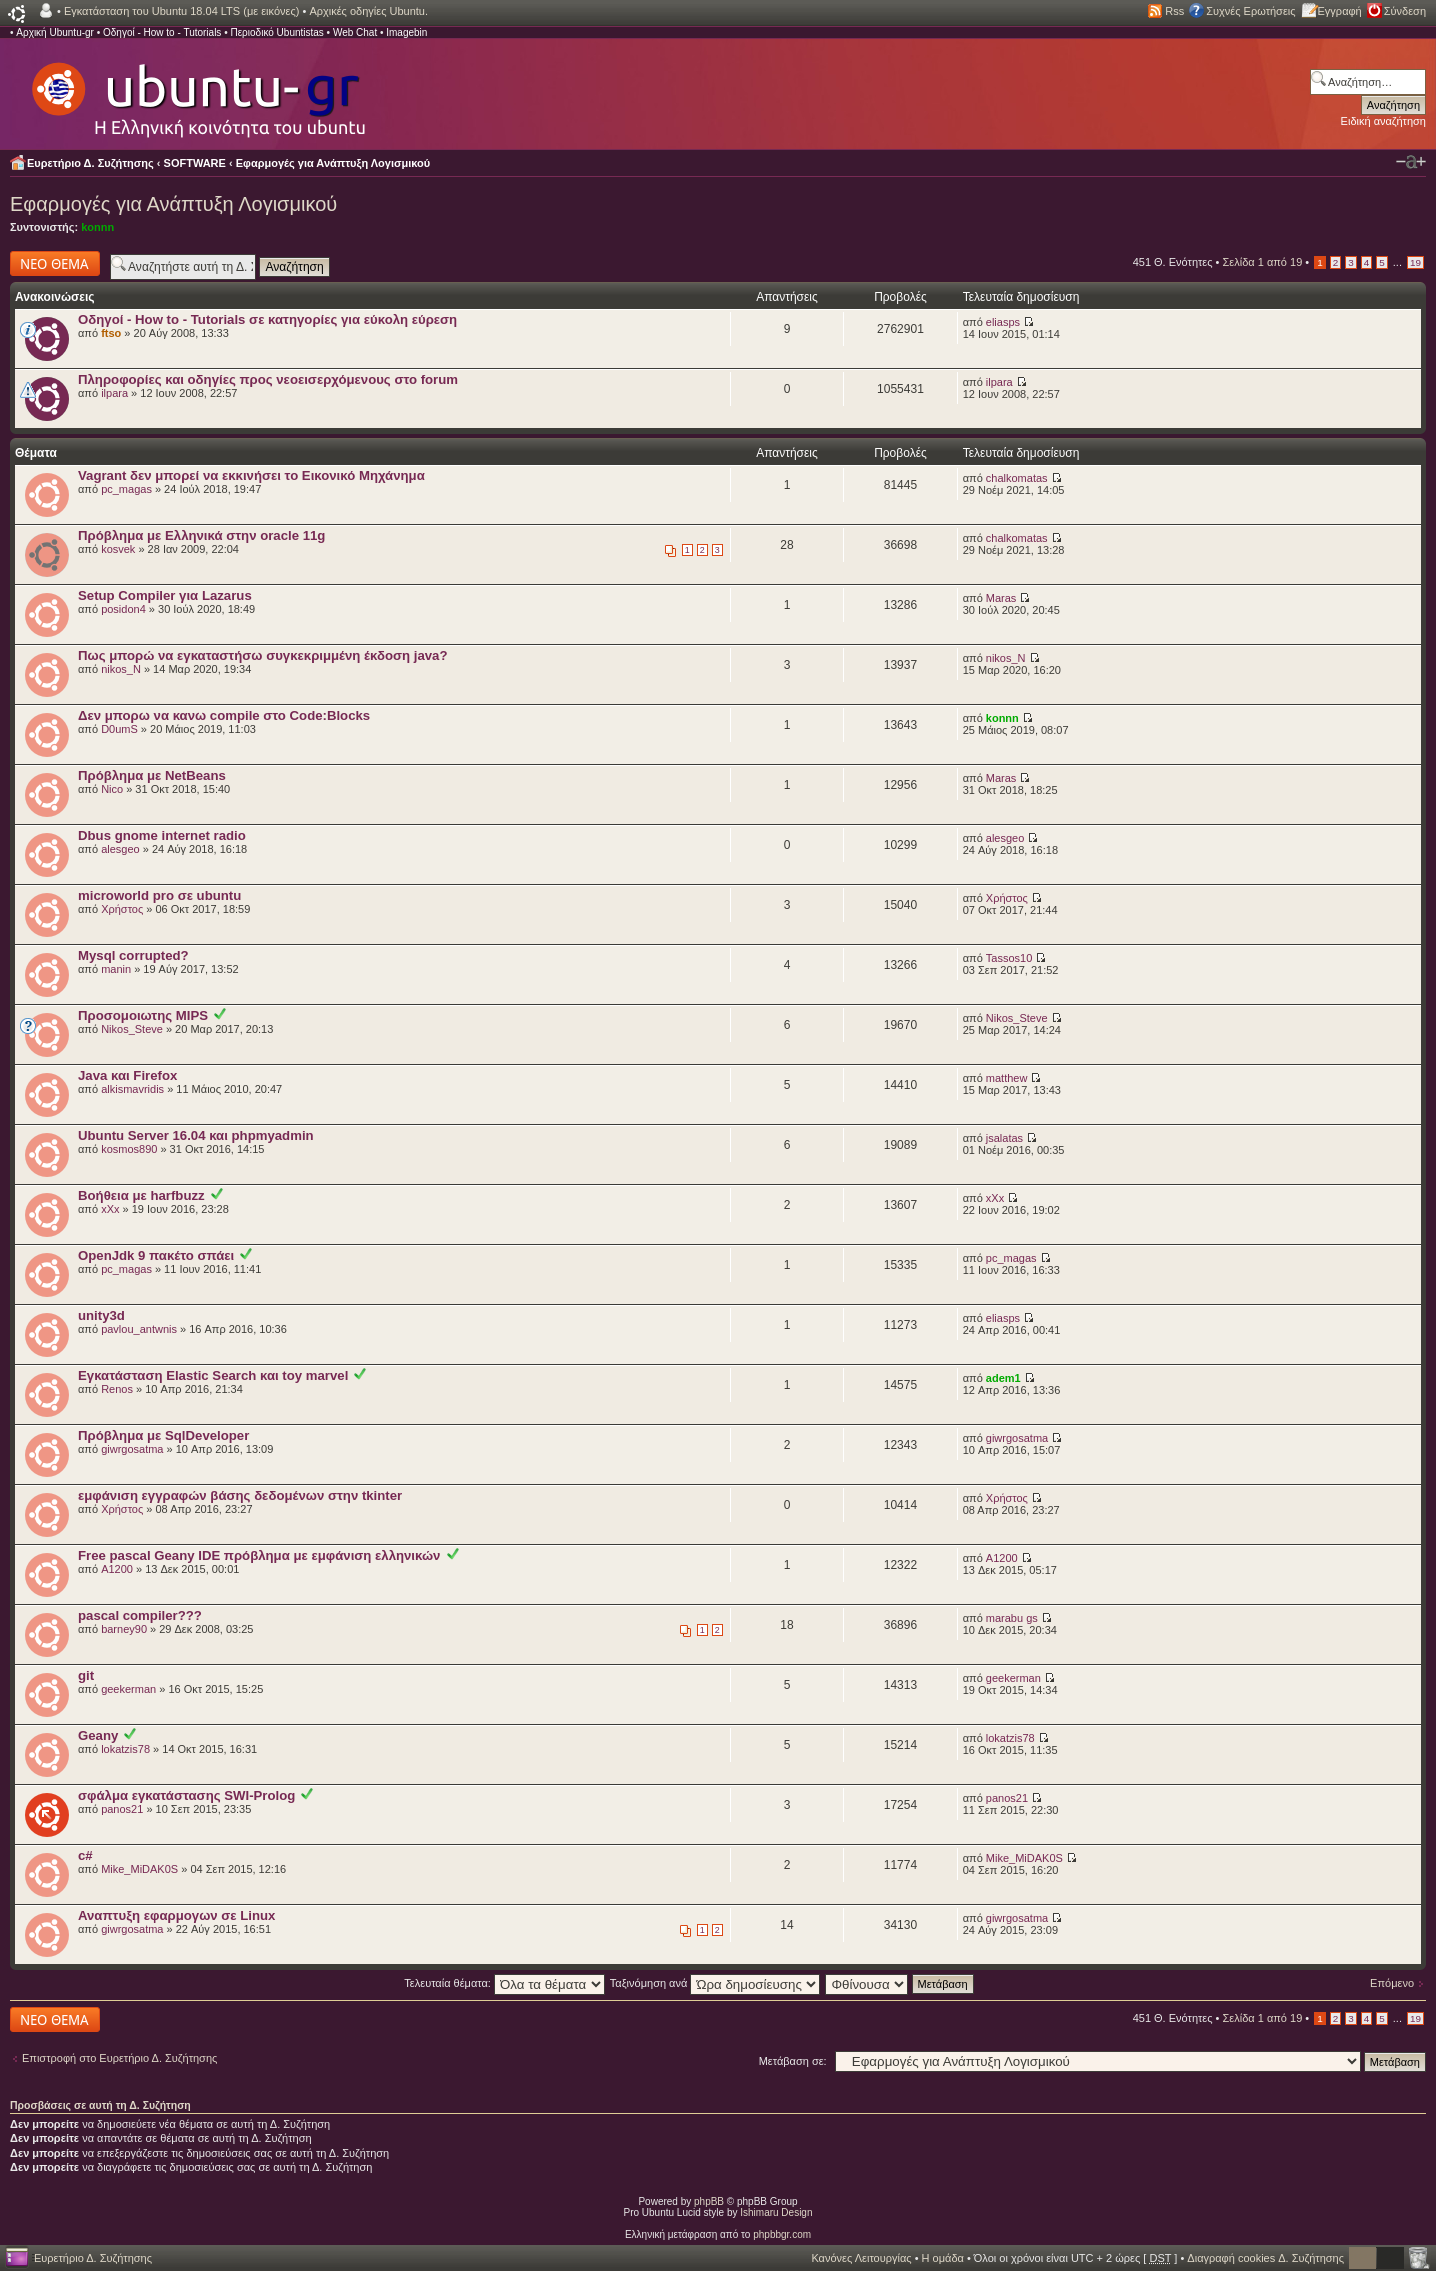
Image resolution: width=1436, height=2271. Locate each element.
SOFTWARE (195, 163)
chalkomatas (1017, 478)
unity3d (101, 1315)
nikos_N (121, 669)
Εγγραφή (1340, 11)
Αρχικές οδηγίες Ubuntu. (368, 11)
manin (116, 969)
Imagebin (406, 32)
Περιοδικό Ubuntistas (276, 32)
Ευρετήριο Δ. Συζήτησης (90, 163)
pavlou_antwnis (139, 1329)
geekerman (128, 1689)
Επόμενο (1392, 1983)
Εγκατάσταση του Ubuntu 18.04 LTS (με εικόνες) (181, 11)
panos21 (122, 1809)
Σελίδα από (1263, 262)
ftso (111, 333)
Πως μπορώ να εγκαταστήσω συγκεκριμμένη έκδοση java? (262, 655)
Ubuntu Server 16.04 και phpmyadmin (196, 1135)
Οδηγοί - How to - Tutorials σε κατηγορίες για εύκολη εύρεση (267, 319)
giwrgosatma (132, 1449)
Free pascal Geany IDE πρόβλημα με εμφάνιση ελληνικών (259, 1555)
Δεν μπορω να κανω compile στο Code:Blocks (224, 715)
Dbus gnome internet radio (162, 835)
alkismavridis (132, 1089)
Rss (1174, 11)
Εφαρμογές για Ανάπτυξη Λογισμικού (333, 163)
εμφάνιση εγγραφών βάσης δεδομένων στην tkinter (240, 1495)
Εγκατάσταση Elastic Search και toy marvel (213, 1375)
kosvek (118, 549)
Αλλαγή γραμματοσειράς (1411, 162)
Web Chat (355, 32)
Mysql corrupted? (133, 955)
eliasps (1003, 322)
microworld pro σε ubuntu (159, 895)
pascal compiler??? (140, 1615)
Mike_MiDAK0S (139, 1869)
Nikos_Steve (132, 1029)
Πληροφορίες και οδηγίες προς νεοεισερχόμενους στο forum (268, 379)
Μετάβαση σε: (793, 2061)
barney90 (124, 1629)
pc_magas (126, 489)
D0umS (119, 729)
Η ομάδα (943, 2258)
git (86, 1675)
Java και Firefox (127, 1075)
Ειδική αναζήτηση (1383, 121)
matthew (1007, 1078)
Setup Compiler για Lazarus (165, 595)
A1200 (117, 1569)
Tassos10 (1009, 958)
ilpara (114, 393)
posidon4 (123, 609)
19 (1415, 262)
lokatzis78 (125, 1749)
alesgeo (120, 849)
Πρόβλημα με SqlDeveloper (163, 1435)
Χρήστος (122, 909)
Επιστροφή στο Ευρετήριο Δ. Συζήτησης (119, 2058)
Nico (112, 789)
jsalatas (1004, 1138)
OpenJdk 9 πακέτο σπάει (156, 1255)
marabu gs (1012, 1618)
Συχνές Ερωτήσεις (1250, 11)
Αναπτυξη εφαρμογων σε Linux (176, 1915)
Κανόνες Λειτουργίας (861, 2258)
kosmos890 (129, 1149)
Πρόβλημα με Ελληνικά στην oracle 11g (201, 535)
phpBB (709, 2201)
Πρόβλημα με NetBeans (152, 775)
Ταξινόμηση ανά (715, 1983)
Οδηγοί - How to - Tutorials (162, 32)
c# (85, 1855)
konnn (97, 227)
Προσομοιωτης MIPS (143, 1015)
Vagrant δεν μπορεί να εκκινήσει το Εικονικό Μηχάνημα (251, 475)
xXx (110, 1209)
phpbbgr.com (782, 2234)
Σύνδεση (1405, 11)
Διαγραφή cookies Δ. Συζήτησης (1265, 2258)
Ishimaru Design (776, 2212)
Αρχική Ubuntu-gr (55, 32)
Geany (98, 1735)
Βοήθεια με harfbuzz (141, 1195)
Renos (117, 1389)
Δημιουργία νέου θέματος (55, 263)
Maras (1001, 598)
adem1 (1003, 1378)
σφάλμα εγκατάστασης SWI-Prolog (186, 1795)
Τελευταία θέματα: (504, 1983)
